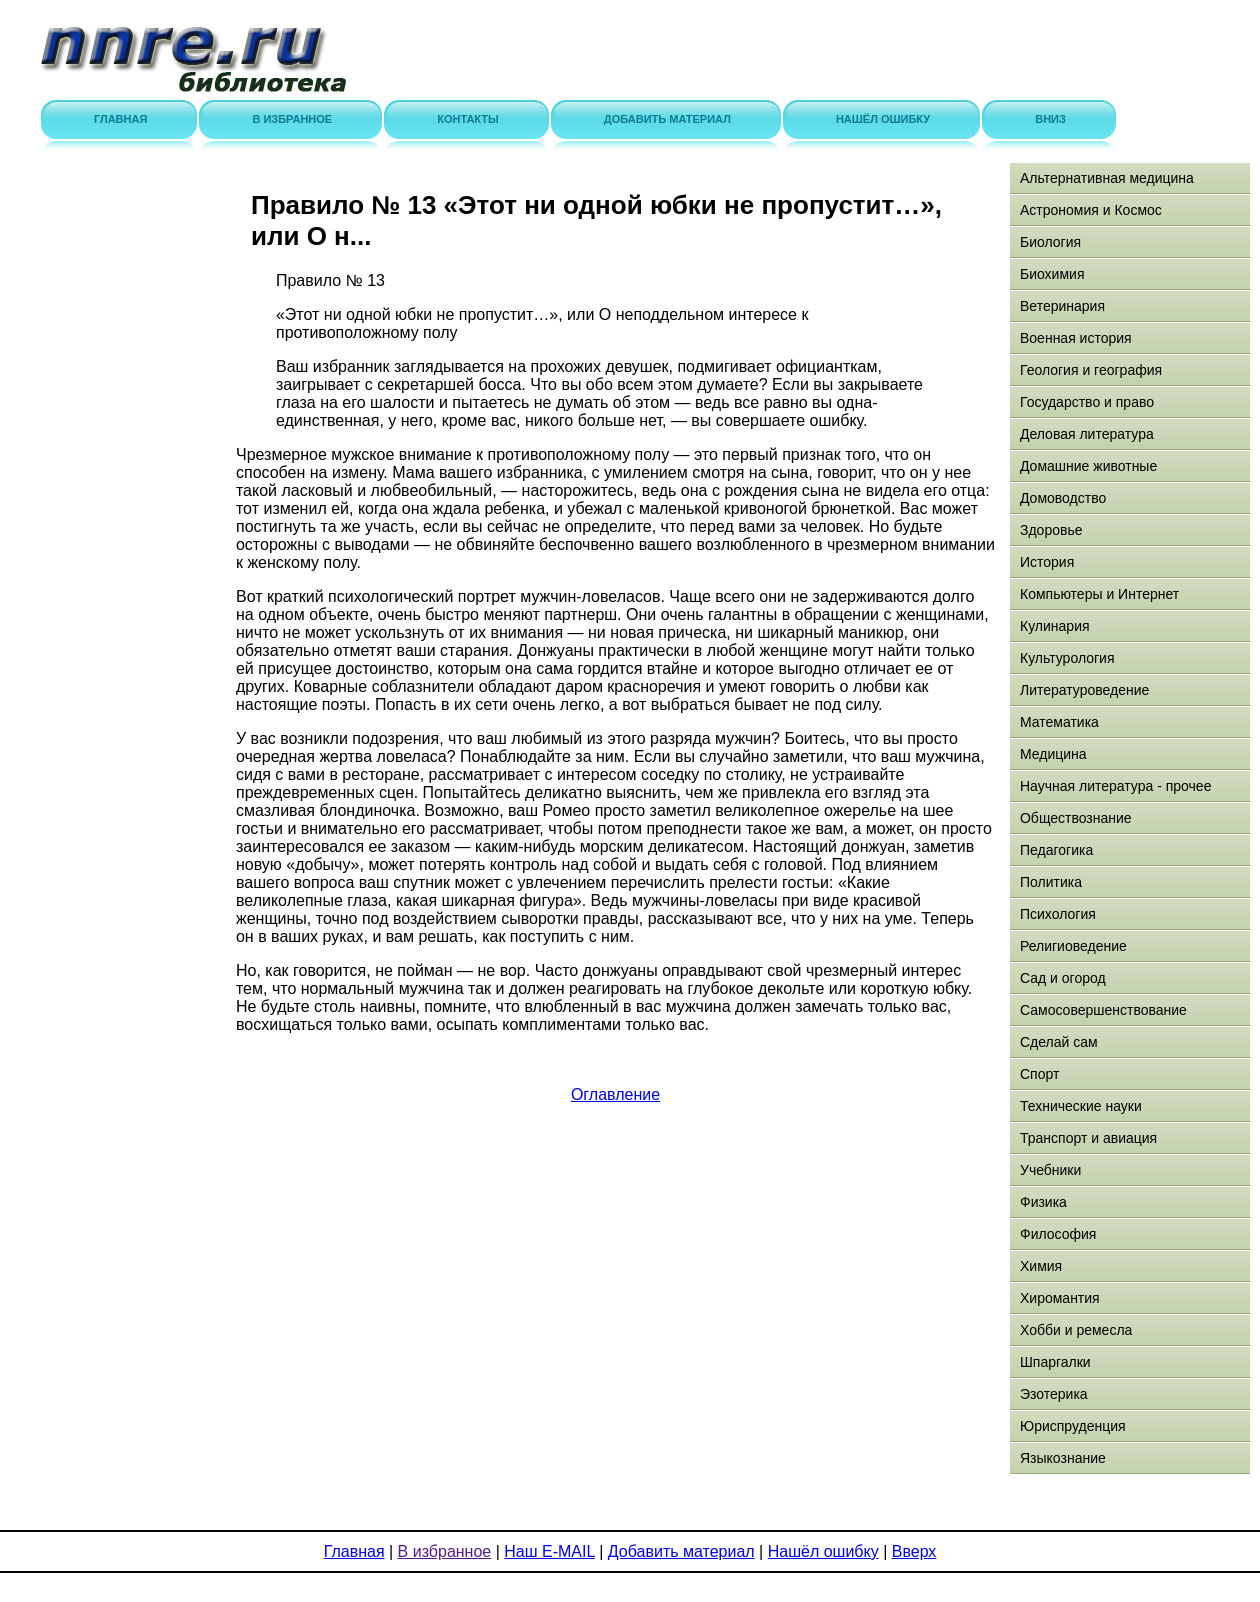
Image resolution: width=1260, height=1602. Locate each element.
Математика (1059, 722)
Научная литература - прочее (1115, 786)
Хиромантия (1060, 1298)
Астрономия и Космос (1091, 210)
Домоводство (1063, 498)
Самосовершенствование (1103, 1010)
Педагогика (1056, 850)
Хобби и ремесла (1076, 1330)
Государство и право (1087, 402)
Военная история (1076, 338)
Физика (1043, 1202)
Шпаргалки (1055, 1362)
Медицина (1053, 754)
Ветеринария (1062, 306)
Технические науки (1081, 1106)
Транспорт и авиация (1088, 1138)
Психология (1058, 914)
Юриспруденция (1073, 1426)
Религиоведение (1073, 946)
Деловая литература (1087, 434)
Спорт (1039, 1074)
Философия (1058, 1234)
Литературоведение (1084, 690)
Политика (1051, 882)
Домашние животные (1088, 466)
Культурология (1067, 658)
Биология (1050, 242)
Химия (1041, 1266)
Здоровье (1051, 530)
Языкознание (1063, 1458)
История (1047, 562)
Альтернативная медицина (1107, 178)
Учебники (1050, 1170)
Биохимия (1052, 274)
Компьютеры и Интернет (1099, 594)
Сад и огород (1063, 978)
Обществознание (1076, 818)
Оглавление (615, 1094)
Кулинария (1055, 626)
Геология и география (1091, 370)
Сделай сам (1059, 1042)
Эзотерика (1054, 1394)
